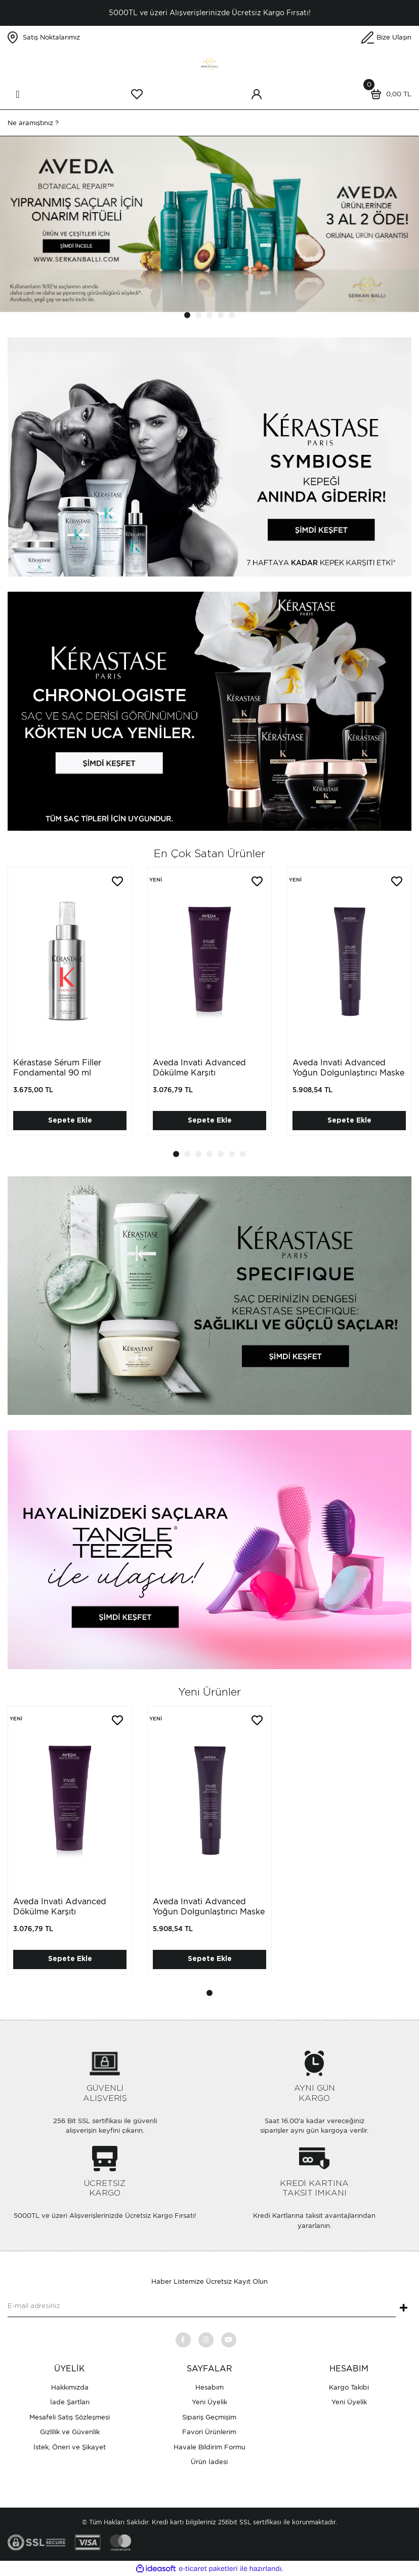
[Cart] (388, 94)
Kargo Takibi (349, 2387)
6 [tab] (232, 1154)
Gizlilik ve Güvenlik (70, 2432)
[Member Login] (256, 94)
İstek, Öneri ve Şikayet (69, 2447)
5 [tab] (232, 315)
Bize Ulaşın (393, 37)
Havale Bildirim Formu (209, 2447)
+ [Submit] (403, 2308)
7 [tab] (243, 1154)
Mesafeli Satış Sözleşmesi (69, 2417)
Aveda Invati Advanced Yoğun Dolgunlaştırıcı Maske (348, 1068)
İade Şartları (70, 2402)
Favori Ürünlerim (209, 2432)
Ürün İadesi (209, 2462)
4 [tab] (221, 315)
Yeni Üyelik (209, 2402)
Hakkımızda (70, 2387)
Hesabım (209, 2387)
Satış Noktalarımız (51, 37)
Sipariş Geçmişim (209, 2417)
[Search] (209, 123)
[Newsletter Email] (202, 2307)
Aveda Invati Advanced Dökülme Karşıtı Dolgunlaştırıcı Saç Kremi (202, 1073)
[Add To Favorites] (117, 881)
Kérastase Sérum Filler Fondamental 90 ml (57, 1068)
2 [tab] (198, 315)
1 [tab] (187, 315)
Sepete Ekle (70, 1120)
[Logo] (209, 63)
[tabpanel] (209, 224)
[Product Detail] (155, 880)
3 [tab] (209, 315)
